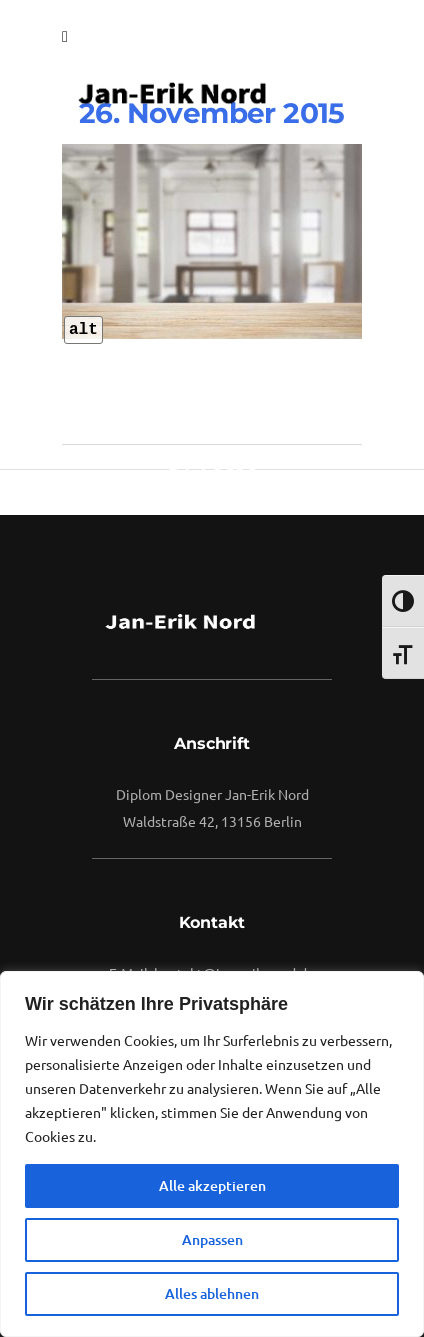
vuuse (226, 460)
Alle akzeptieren (212, 1185)
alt (83, 330)
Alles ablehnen (212, 1293)
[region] (212, 1154)
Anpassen (212, 1239)
